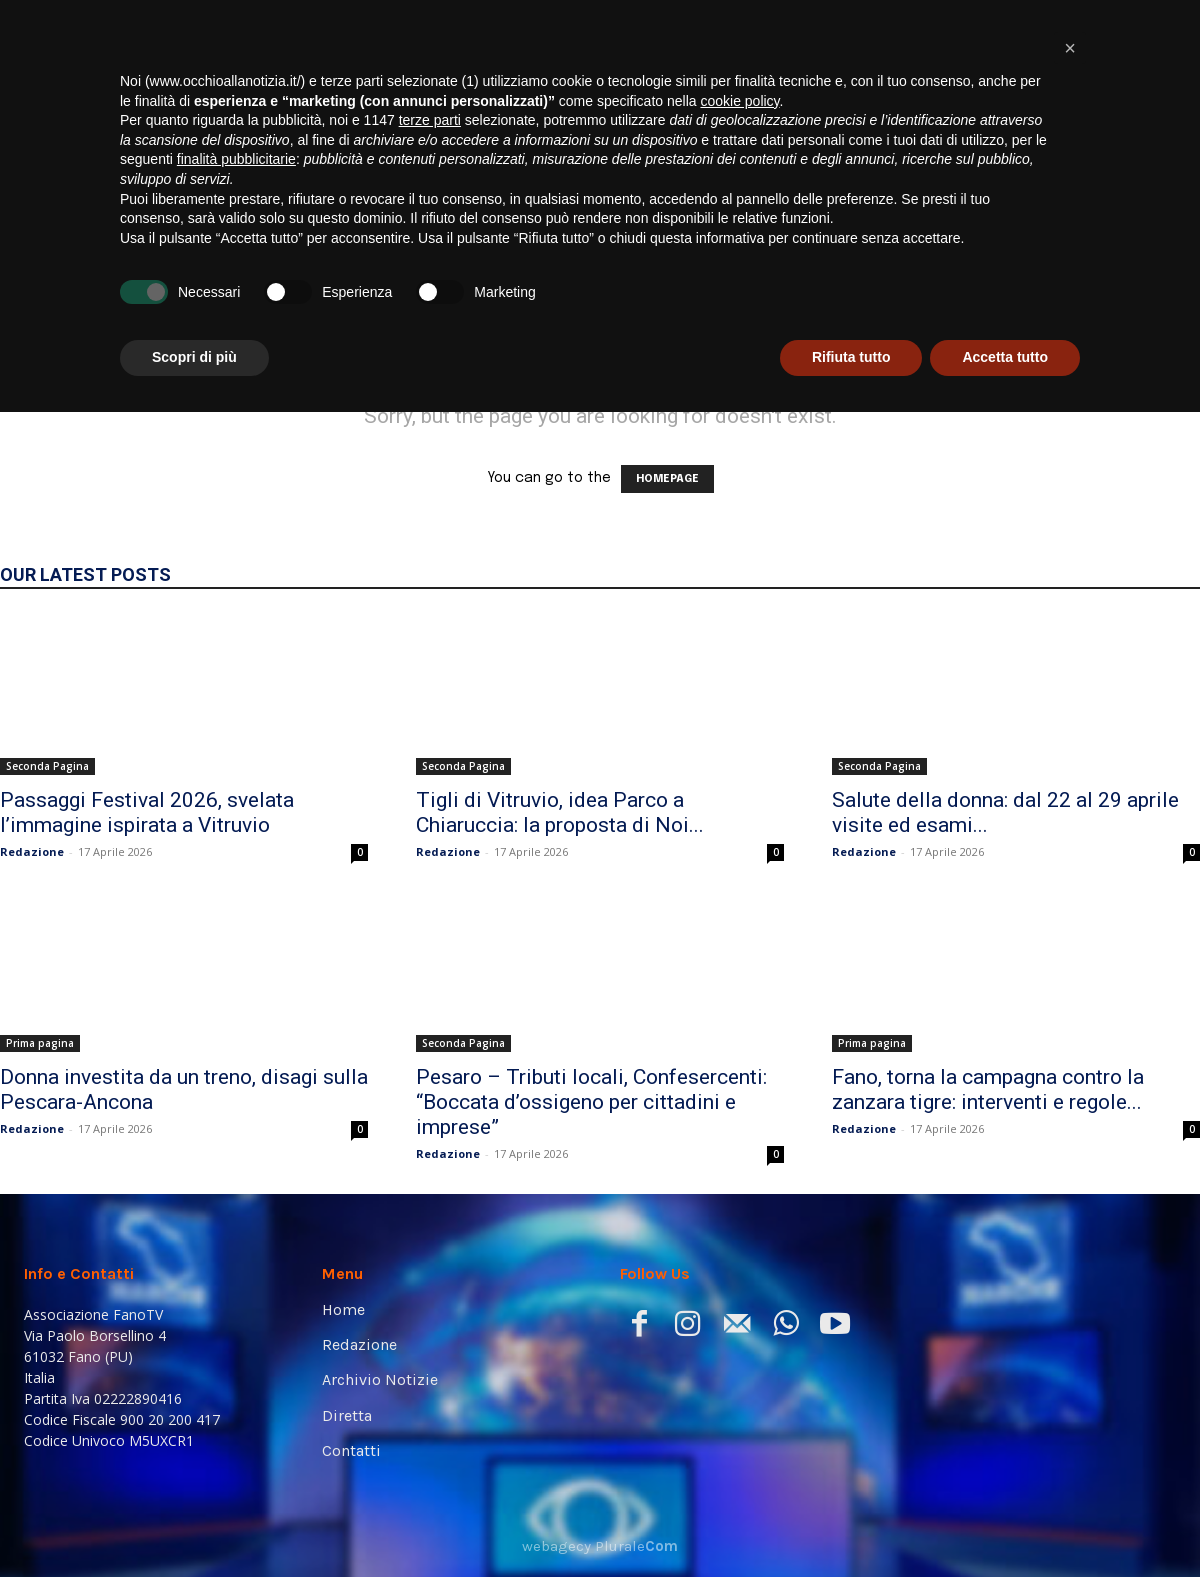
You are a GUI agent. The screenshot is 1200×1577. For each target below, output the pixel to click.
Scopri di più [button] (194, 1522)
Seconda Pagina (47, 766)
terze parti (430, 1285)
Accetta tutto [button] (1005, 1522)
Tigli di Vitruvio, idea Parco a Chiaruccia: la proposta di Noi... (560, 812)
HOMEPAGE (667, 479)
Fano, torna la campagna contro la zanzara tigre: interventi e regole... (988, 1089)
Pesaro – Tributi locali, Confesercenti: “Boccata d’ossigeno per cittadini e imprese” (591, 1102)
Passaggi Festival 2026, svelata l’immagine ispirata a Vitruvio (147, 812)
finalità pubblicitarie (236, 1324)
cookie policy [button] (739, 1266)
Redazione (32, 851)
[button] (1146, 281)
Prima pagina (40, 1043)
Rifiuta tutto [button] (851, 1522)
